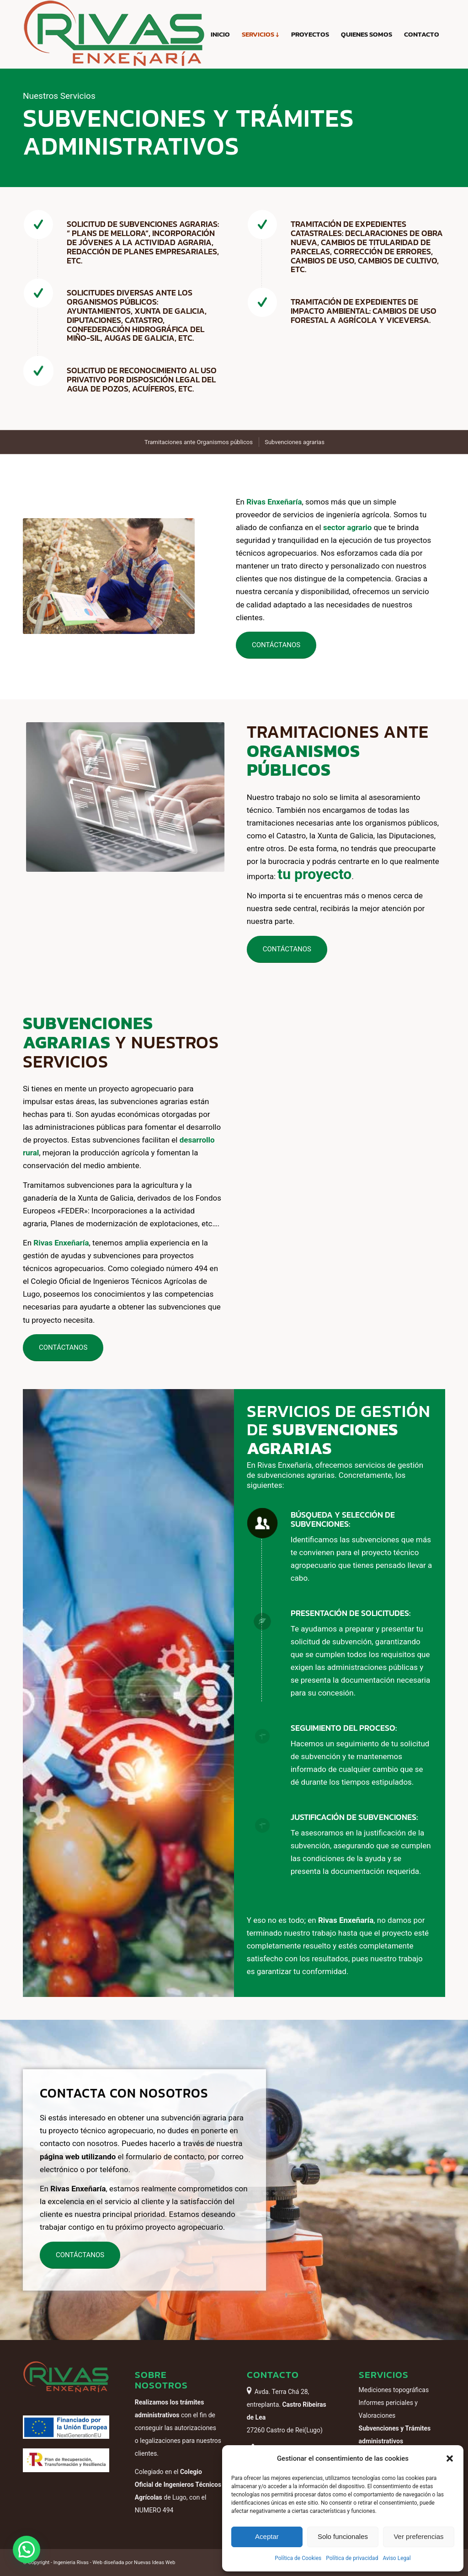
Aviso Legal (396, 2558)
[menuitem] (220, 34)
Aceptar (267, 2536)
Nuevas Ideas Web (154, 2562)
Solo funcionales (343, 2536)
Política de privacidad (352, 2558)
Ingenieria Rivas (71, 2562)
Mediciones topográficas (394, 2390)
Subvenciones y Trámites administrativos (395, 2435)
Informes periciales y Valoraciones (388, 2409)
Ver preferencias (418, 2536)
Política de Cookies (298, 2558)
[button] (449, 2458)
